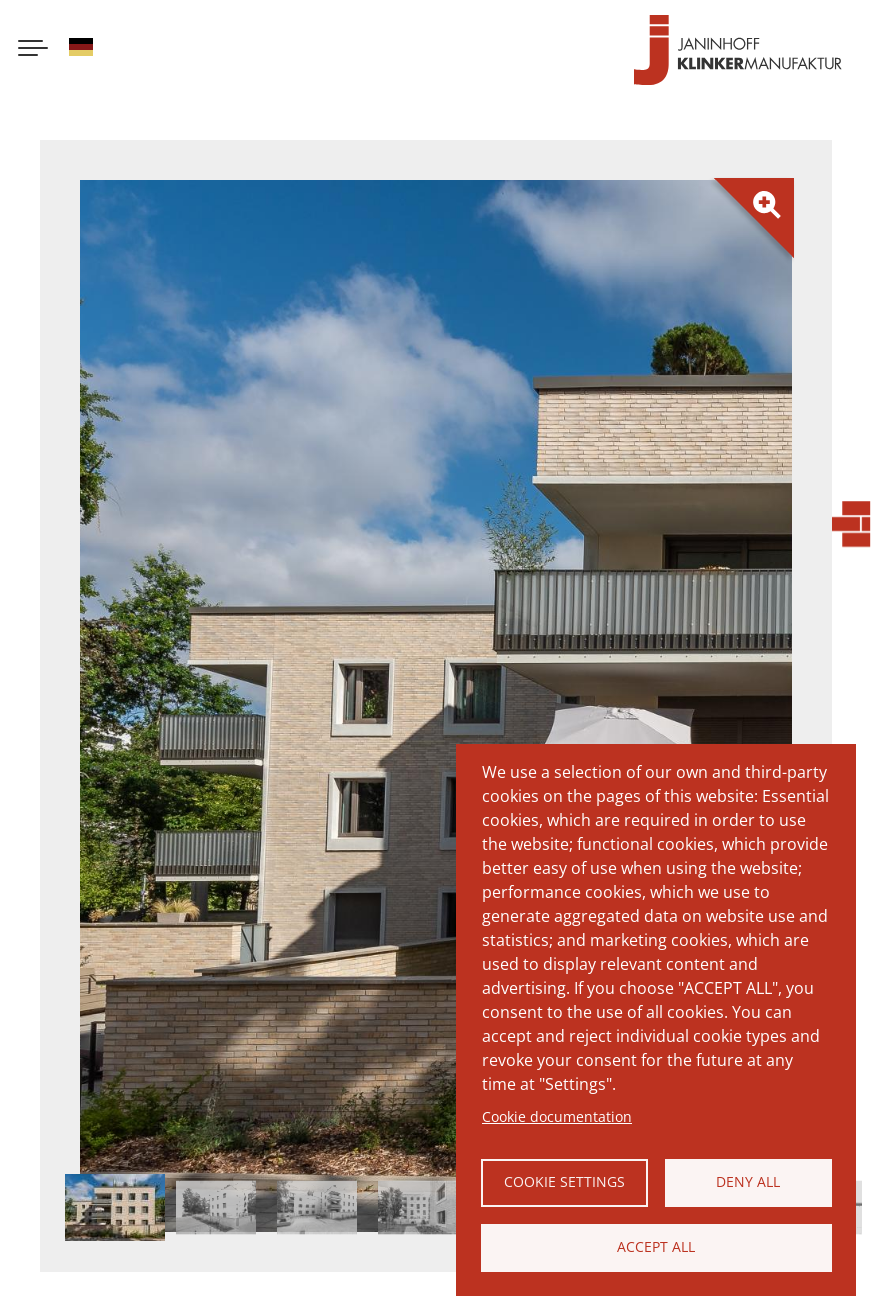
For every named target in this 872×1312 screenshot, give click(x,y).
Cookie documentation (557, 1116)
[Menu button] (33, 50)
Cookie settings (564, 1181)
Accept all (656, 1246)
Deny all (748, 1181)
